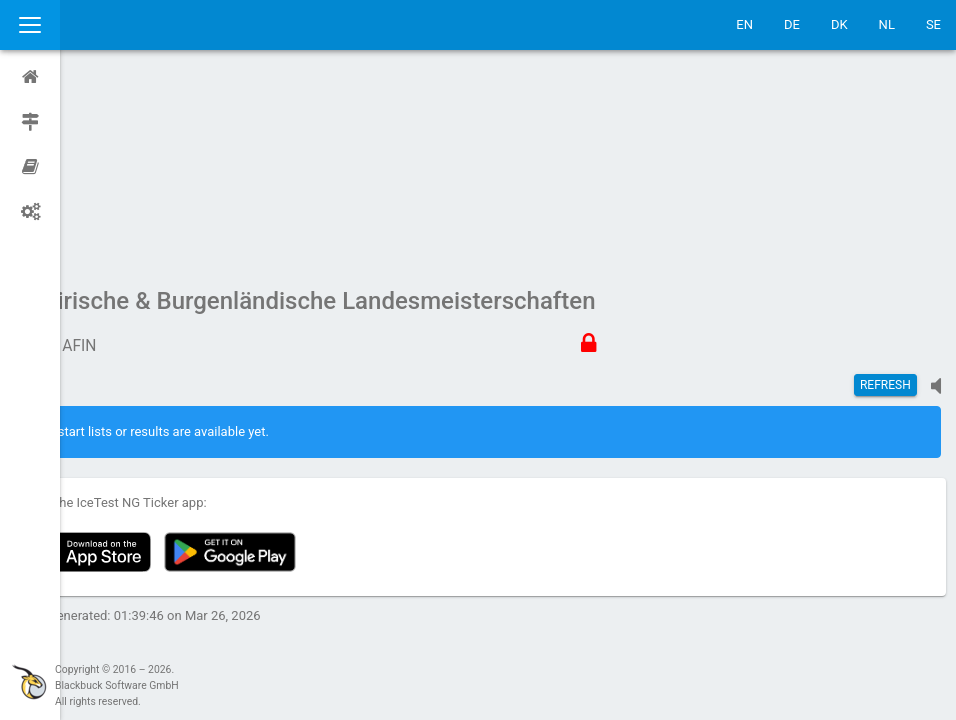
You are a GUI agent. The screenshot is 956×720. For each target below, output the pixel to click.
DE (792, 24)
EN (744, 24)
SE (933, 24)
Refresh (885, 195)
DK (839, 24)
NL (887, 24)
